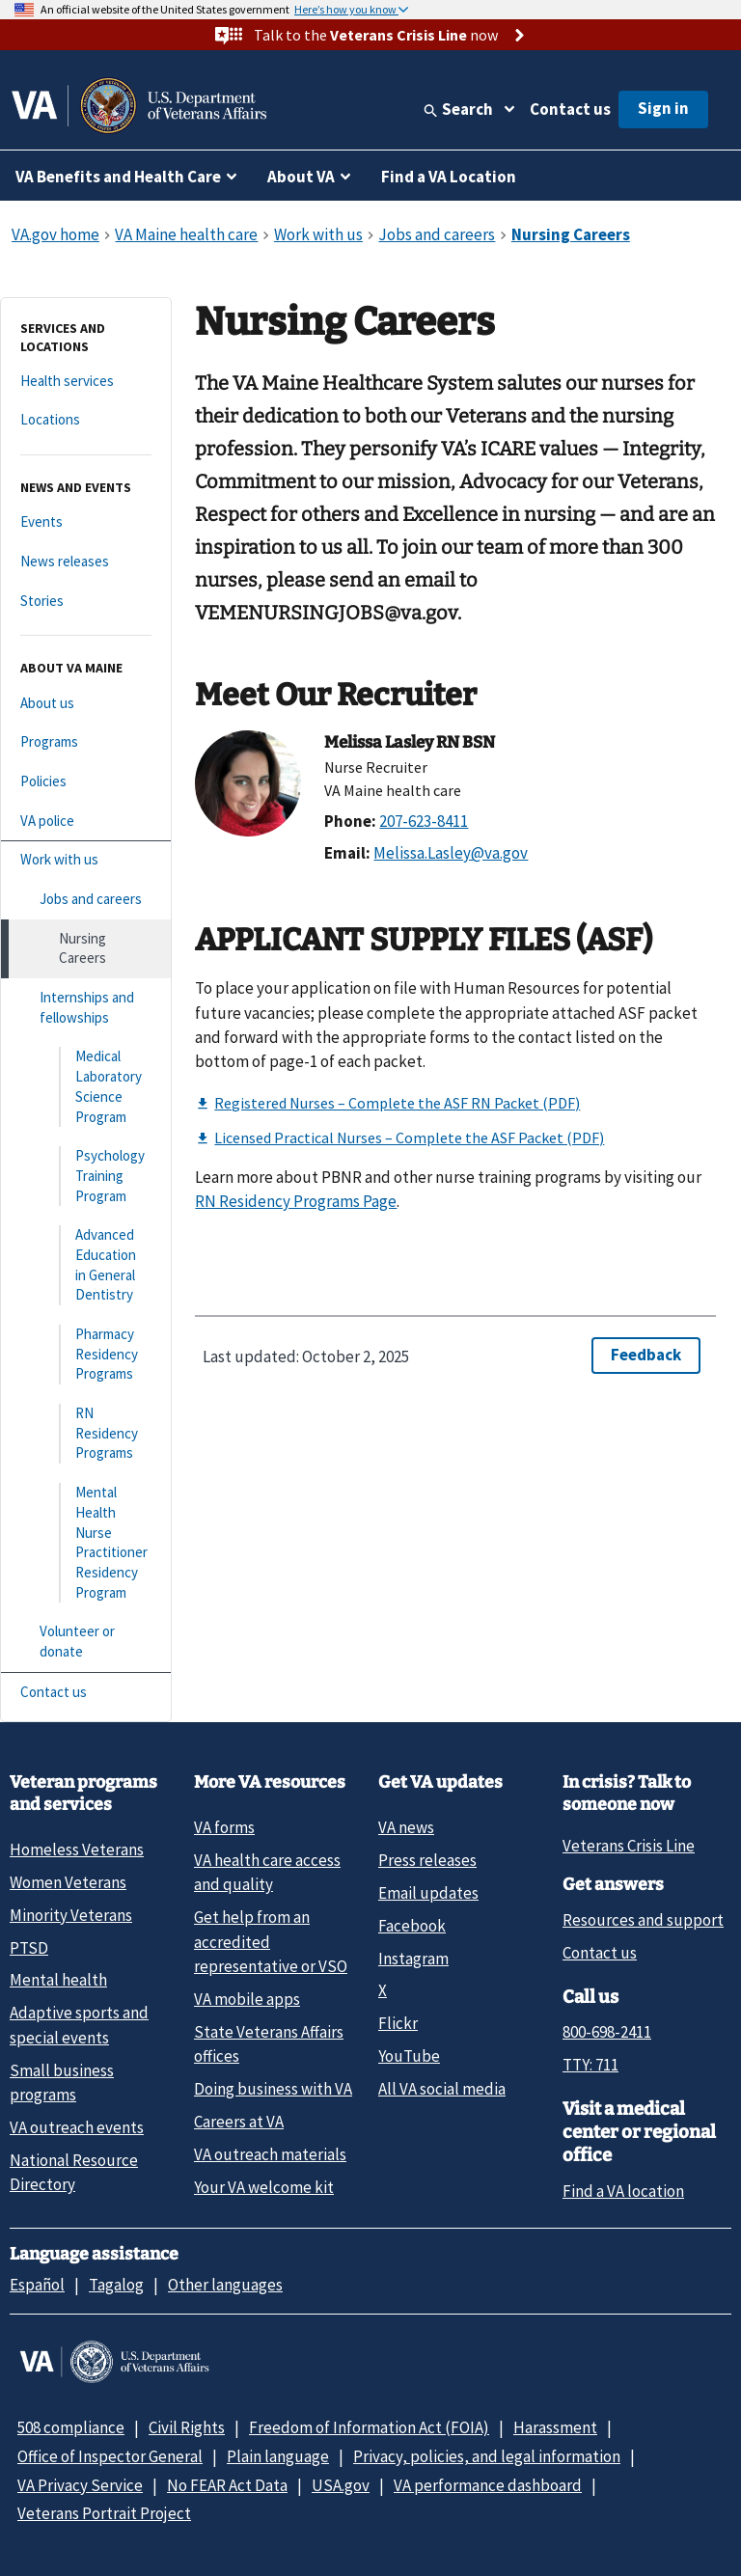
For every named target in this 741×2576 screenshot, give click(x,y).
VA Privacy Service (80, 2485)
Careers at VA (239, 2121)
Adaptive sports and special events (79, 2024)
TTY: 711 (590, 2064)
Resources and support (643, 1920)
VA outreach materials (270, 2154)
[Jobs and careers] (86, 899)
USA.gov (341, 2485)
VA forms (224, 1827)
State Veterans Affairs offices (268, 2044)
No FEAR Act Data (227, 2485)
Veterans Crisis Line (629, 1845)
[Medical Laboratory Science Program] (86, 1087)
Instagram (413, 1958)
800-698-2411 (607, 2031)
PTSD (29, 1948)
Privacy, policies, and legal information (486, 2456)
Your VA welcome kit (264, 2187)
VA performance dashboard (488, 2485)
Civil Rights (187, 2427)
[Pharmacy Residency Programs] (86, 1354)
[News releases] (86, 562)
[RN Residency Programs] (86, 1433)
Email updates (428, 1893)
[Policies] (86, 782)
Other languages (225, 2284)
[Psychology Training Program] (86, 1176)
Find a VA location (623, 2191)
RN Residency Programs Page (296, 1201)
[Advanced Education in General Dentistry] (86, 1265)
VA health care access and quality (267, 1872)
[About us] (86, 704)
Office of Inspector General (110, 2456)
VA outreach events (77, 2127)
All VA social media (442, 2088)
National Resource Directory (74, 2172)
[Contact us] (86, 1693)
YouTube (409, 2056)
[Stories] (86, 601)
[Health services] (86, 381)
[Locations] (86, 420)
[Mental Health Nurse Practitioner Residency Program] (86, 1542)
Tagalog (116, 2284)
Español (37, 2284)
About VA (301, 176)
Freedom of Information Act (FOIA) (369, 2427)
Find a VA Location (448, 176)
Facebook (412, 1925)
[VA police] (86, 821)
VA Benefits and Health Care (118, 176)
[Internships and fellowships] (86, 1007)
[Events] (86, 522)
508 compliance (70, 2427)
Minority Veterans (71, 1915)
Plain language (278, 2456)
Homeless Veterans (77, 1849)
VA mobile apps (247, 1999)
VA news (406, 1827)
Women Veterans (68, 1882)
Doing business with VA (273, 2088)
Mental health (58, 1979)
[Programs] (86, 742)
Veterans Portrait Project (104, 2513)
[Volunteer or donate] (86, 1641)
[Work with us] (86, 860)
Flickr (398, 2023)
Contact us (570, 109)
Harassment (555, 2427)
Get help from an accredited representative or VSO (270, 1941)
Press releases (427, 1860)
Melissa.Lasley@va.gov (450, 852)
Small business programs (62, 2082)
